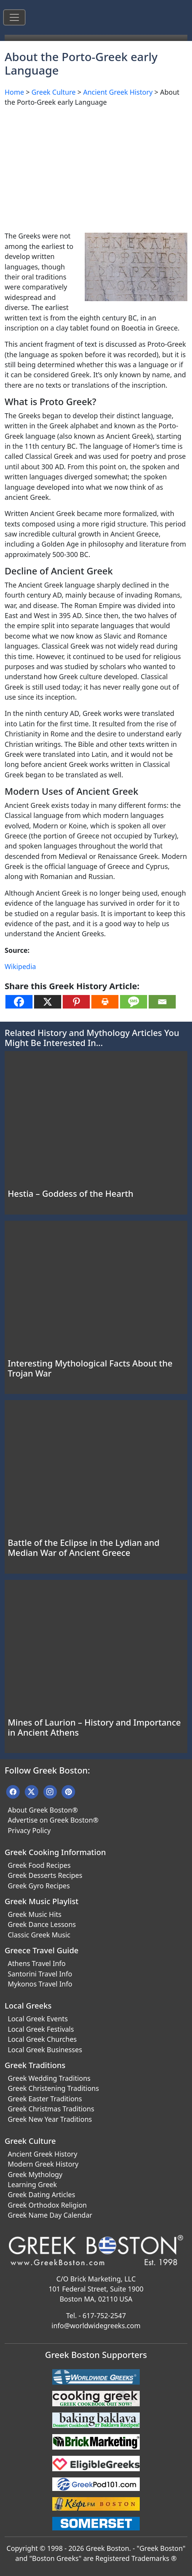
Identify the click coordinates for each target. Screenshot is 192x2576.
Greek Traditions (35, 2065)
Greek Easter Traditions (45, 2098)
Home (14, 92)
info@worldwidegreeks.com (96, 2325)
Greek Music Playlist (42, 1901)
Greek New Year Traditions (50, 2119)
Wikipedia (20, 966)
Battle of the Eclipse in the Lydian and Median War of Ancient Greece (83, 1547)
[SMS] (133, 1002)
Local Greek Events (38, 2018)
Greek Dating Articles (41, 2194)
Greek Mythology (35, 2174)
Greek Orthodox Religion (47, 2205)
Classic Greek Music (39, 1934)
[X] (47, 1002)
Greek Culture (53, 92)
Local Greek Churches (42, 2039)
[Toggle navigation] (14, 17)
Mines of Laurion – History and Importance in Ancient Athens (94, 1727)
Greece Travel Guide (42, 1950)
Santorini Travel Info (40, 1973)
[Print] (104, 1002)
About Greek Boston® (43, 1809)
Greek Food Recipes (39, 1865)
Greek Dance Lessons (42, 1924)
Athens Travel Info (36, 1963)
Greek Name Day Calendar (50, 2215)
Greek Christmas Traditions (51, 2108)
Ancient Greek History (118, 92)
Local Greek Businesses (45, 2049)
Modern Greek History (43, 2164)
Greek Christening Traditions (53, 2088)
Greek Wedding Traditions (49, 2078)
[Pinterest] (76, 1002)
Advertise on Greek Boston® (53, 1820)
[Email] (162, 1002)
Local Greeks (28, 2005)
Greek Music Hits (35, 1914)
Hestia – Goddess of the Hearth (71, 1193)
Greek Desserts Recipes (45, 1875)
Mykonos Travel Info (40, 1983)
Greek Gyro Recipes (39, 1885)
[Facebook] (19, 1002)
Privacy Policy (29, 1830)
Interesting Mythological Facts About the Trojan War (90, 1368)
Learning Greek (32, 2184)
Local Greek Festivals (41, 2029)
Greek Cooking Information (55, 1852)
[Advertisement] (96, 167)
